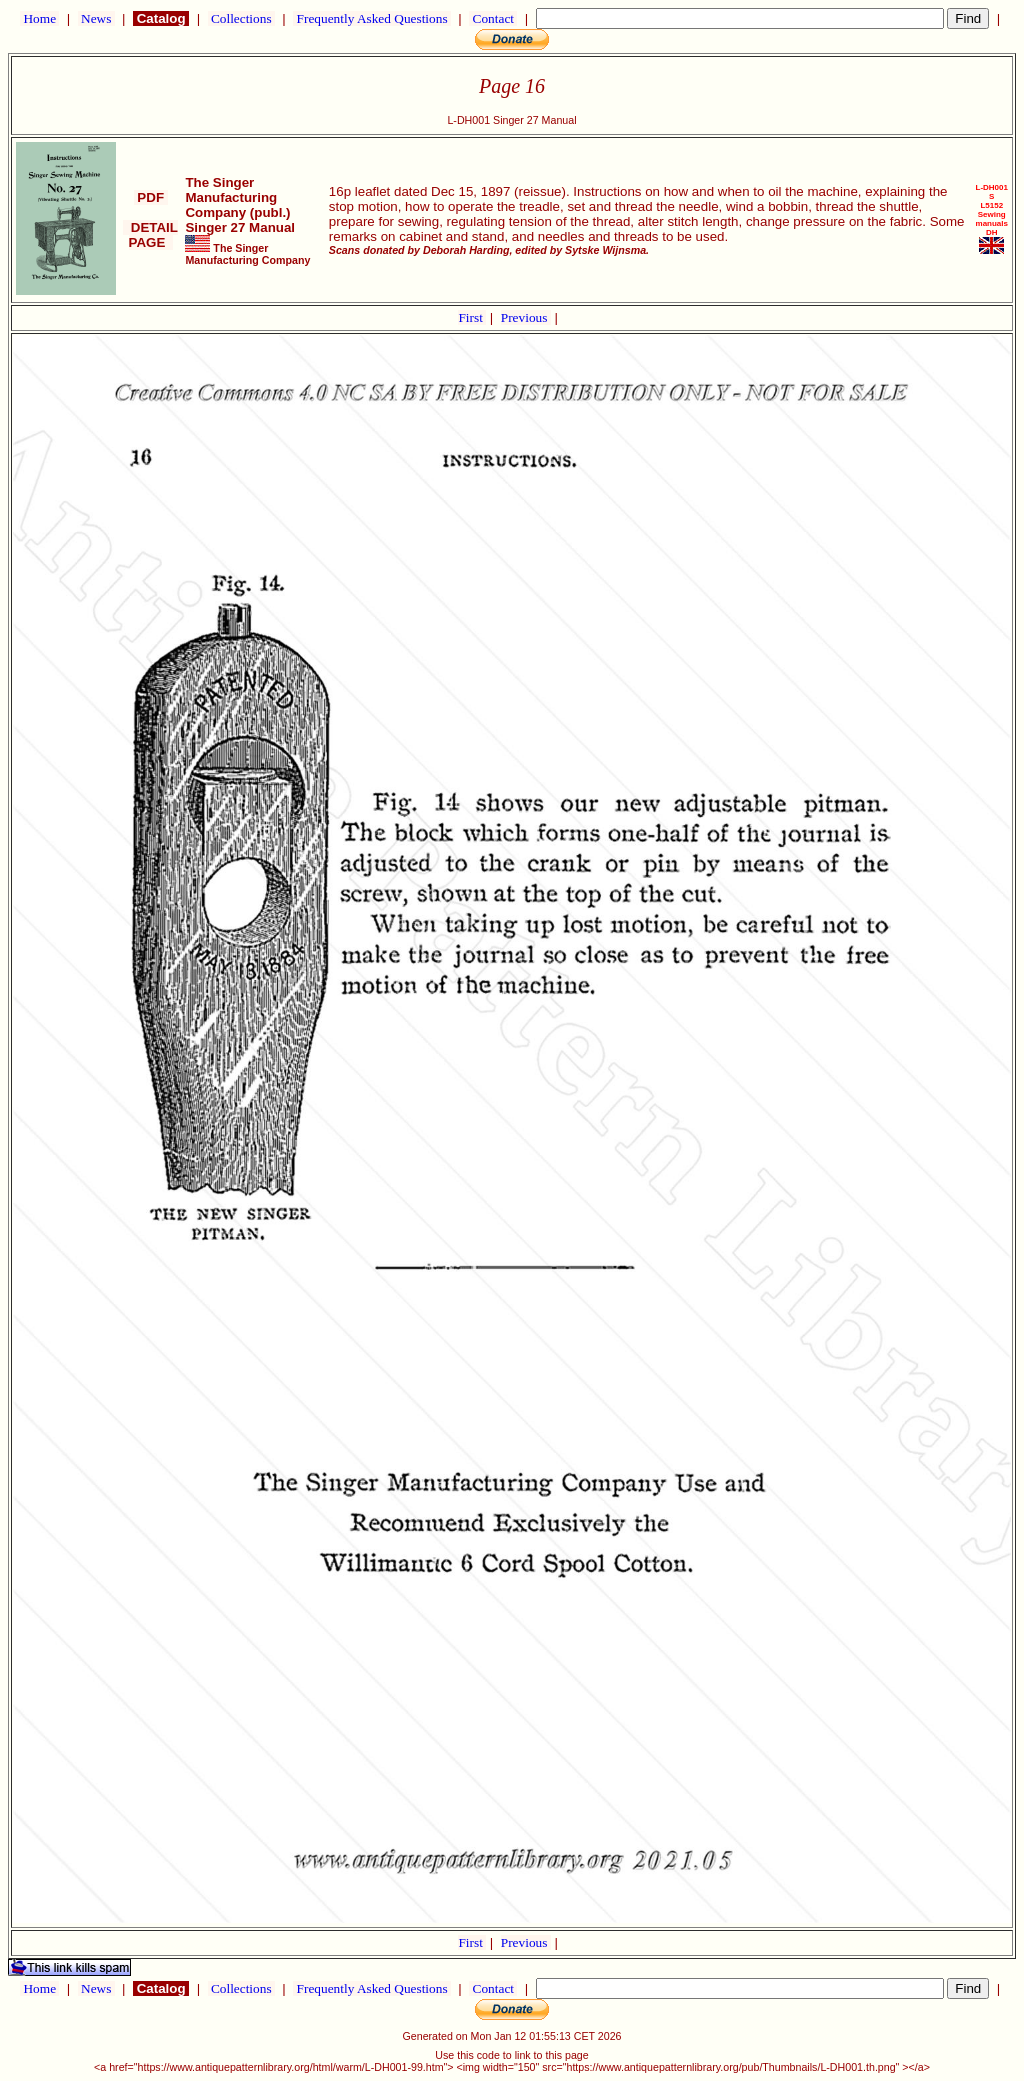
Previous (526, 317)
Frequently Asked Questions (372, 18)
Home (39, 18)
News (96, 18)
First (472, 317)
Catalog (161, 18)
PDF (151, 197)
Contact (493, 18)
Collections (241, 18)
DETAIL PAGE (150, 235)
